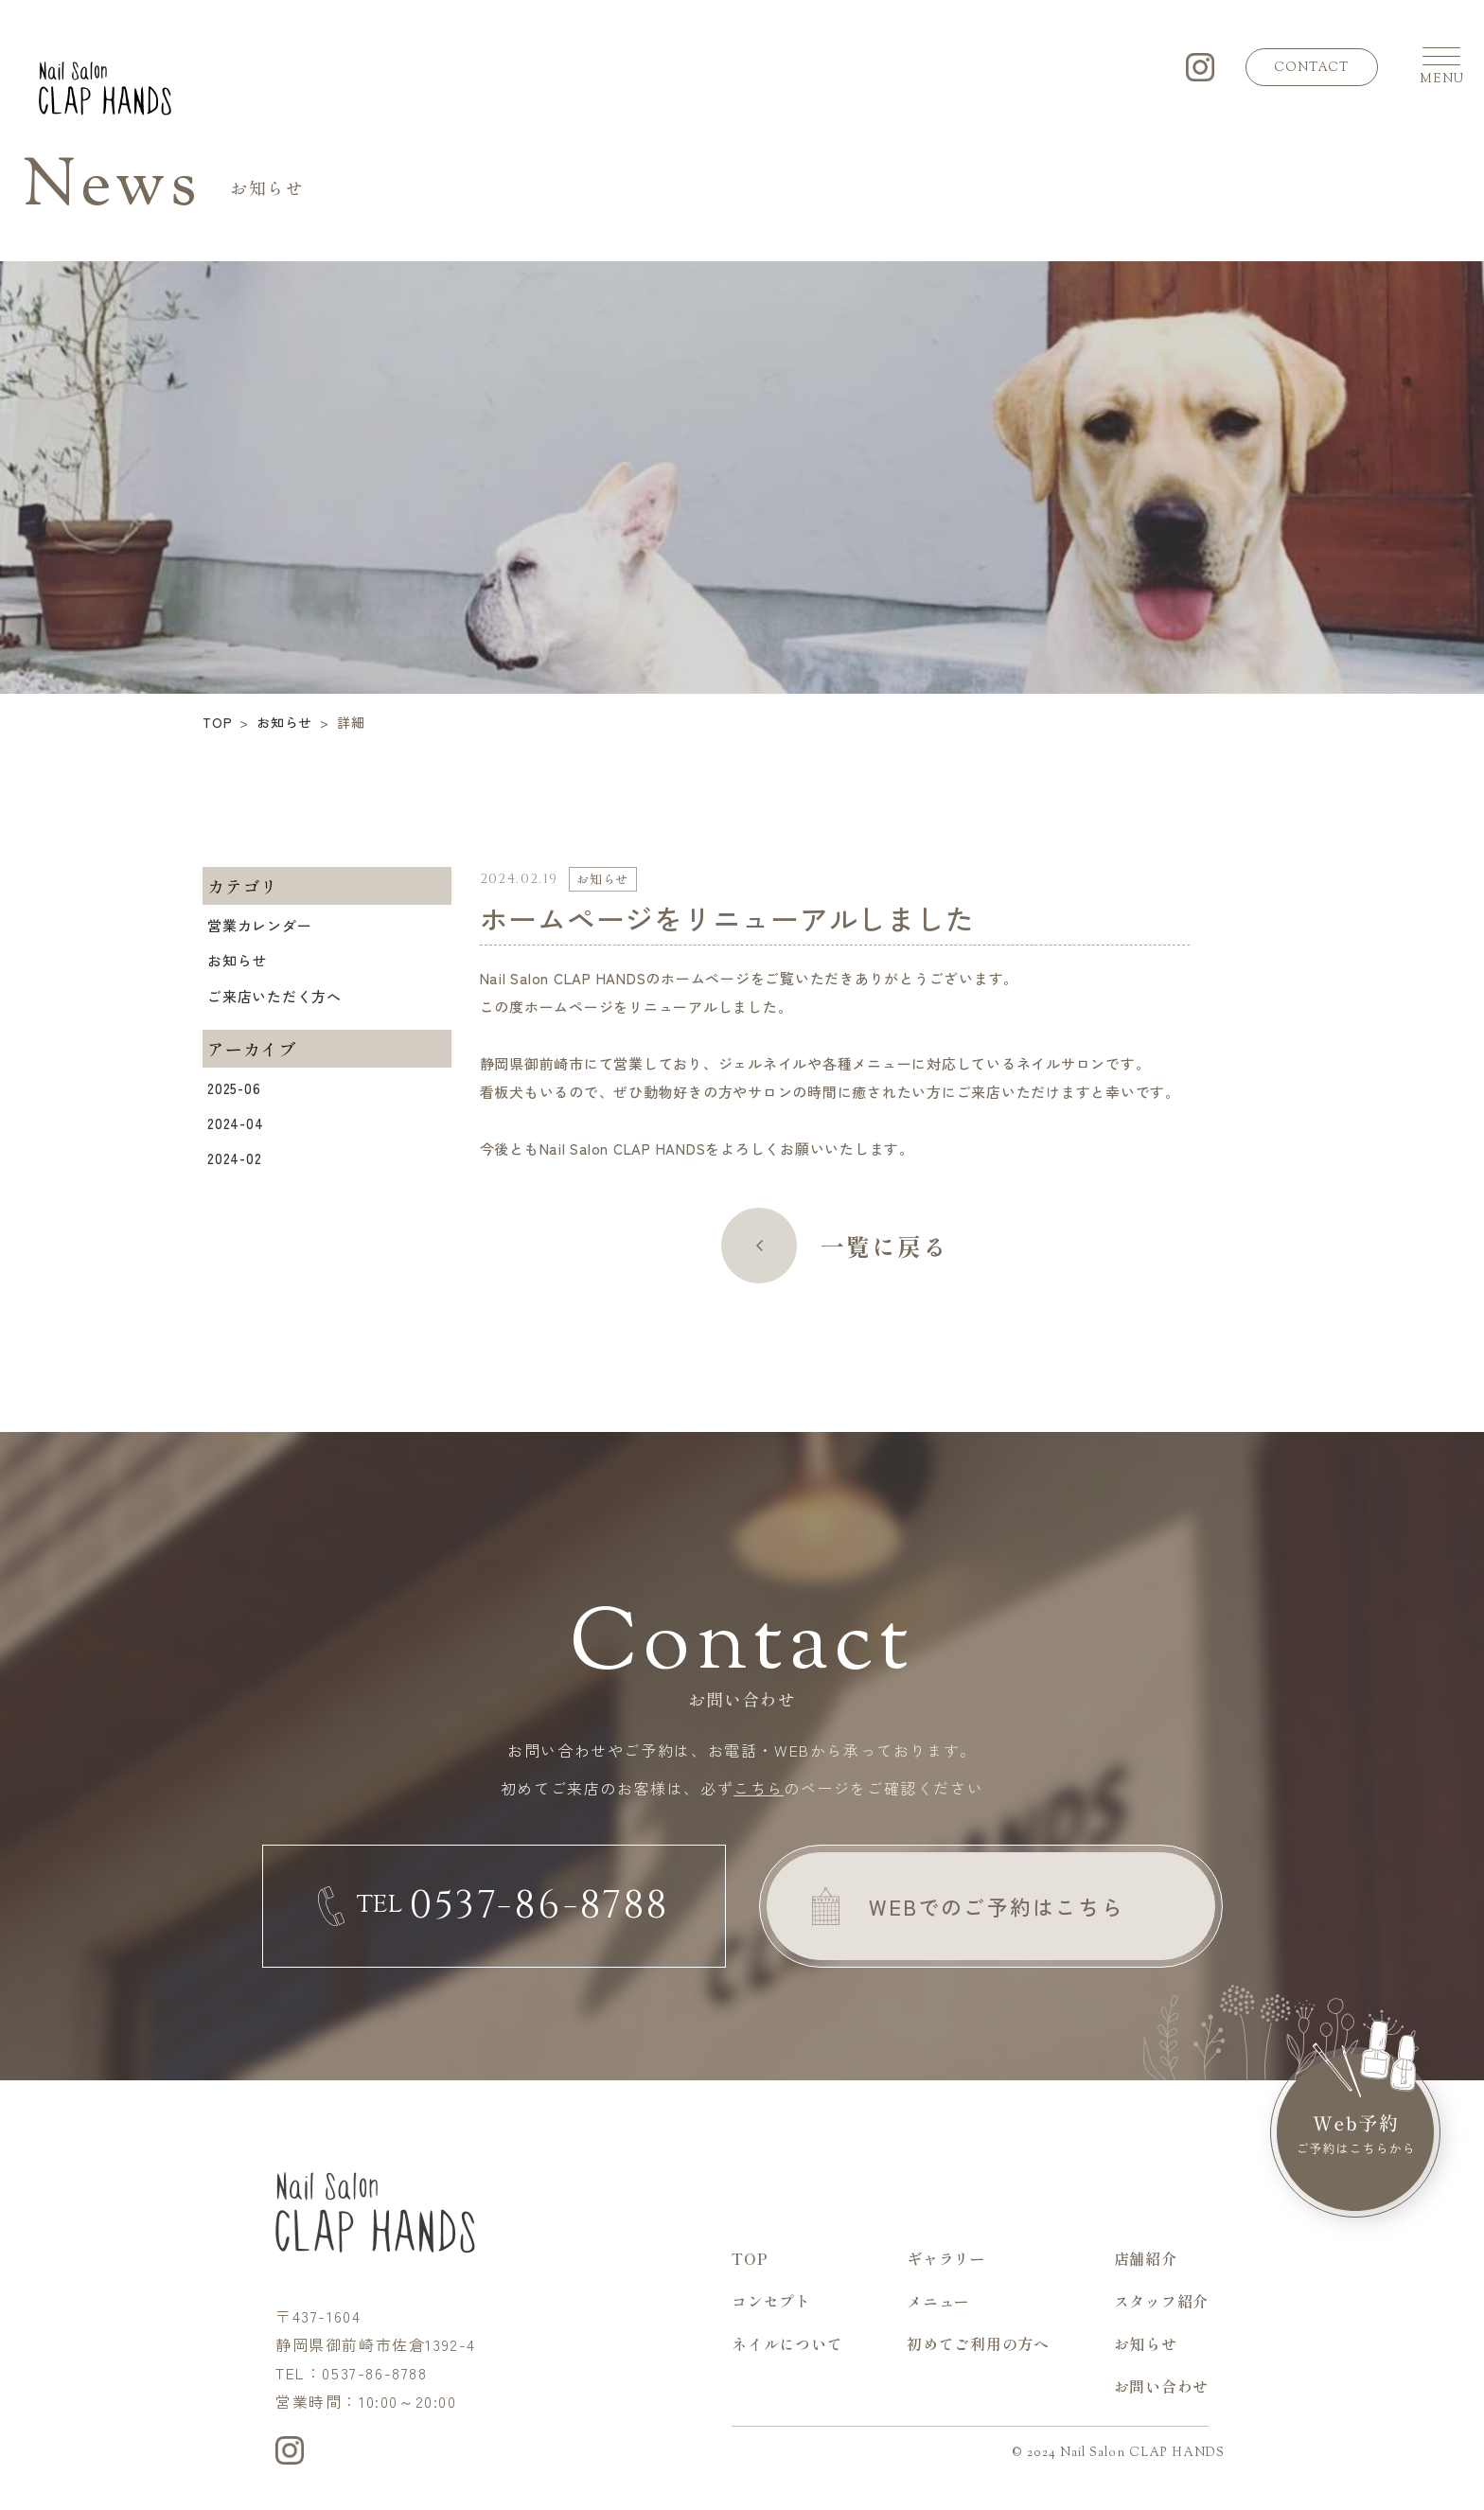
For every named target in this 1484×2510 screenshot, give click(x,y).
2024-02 (234, 1158)
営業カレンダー (259, 925)
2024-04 (235, 1123)
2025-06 (233, 1088)
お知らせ (237, 960)
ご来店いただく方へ (274, 996)
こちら (758, 1787)
